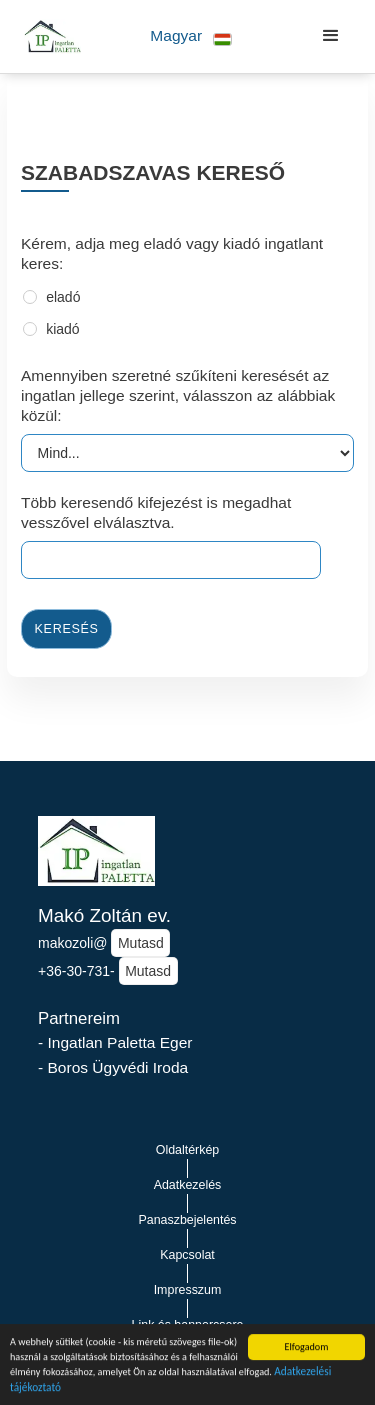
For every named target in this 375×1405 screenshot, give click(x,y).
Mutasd (141, 943)
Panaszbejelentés (187, 1220)
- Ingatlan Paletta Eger (115, 1042)
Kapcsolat (187, 1255)
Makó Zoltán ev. (104, 915)
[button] (191, 36)
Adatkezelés (188, 1185)
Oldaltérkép (188, 1150)
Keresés (67, 629)
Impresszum (188, 1290)
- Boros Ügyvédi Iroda (113, 1067)
